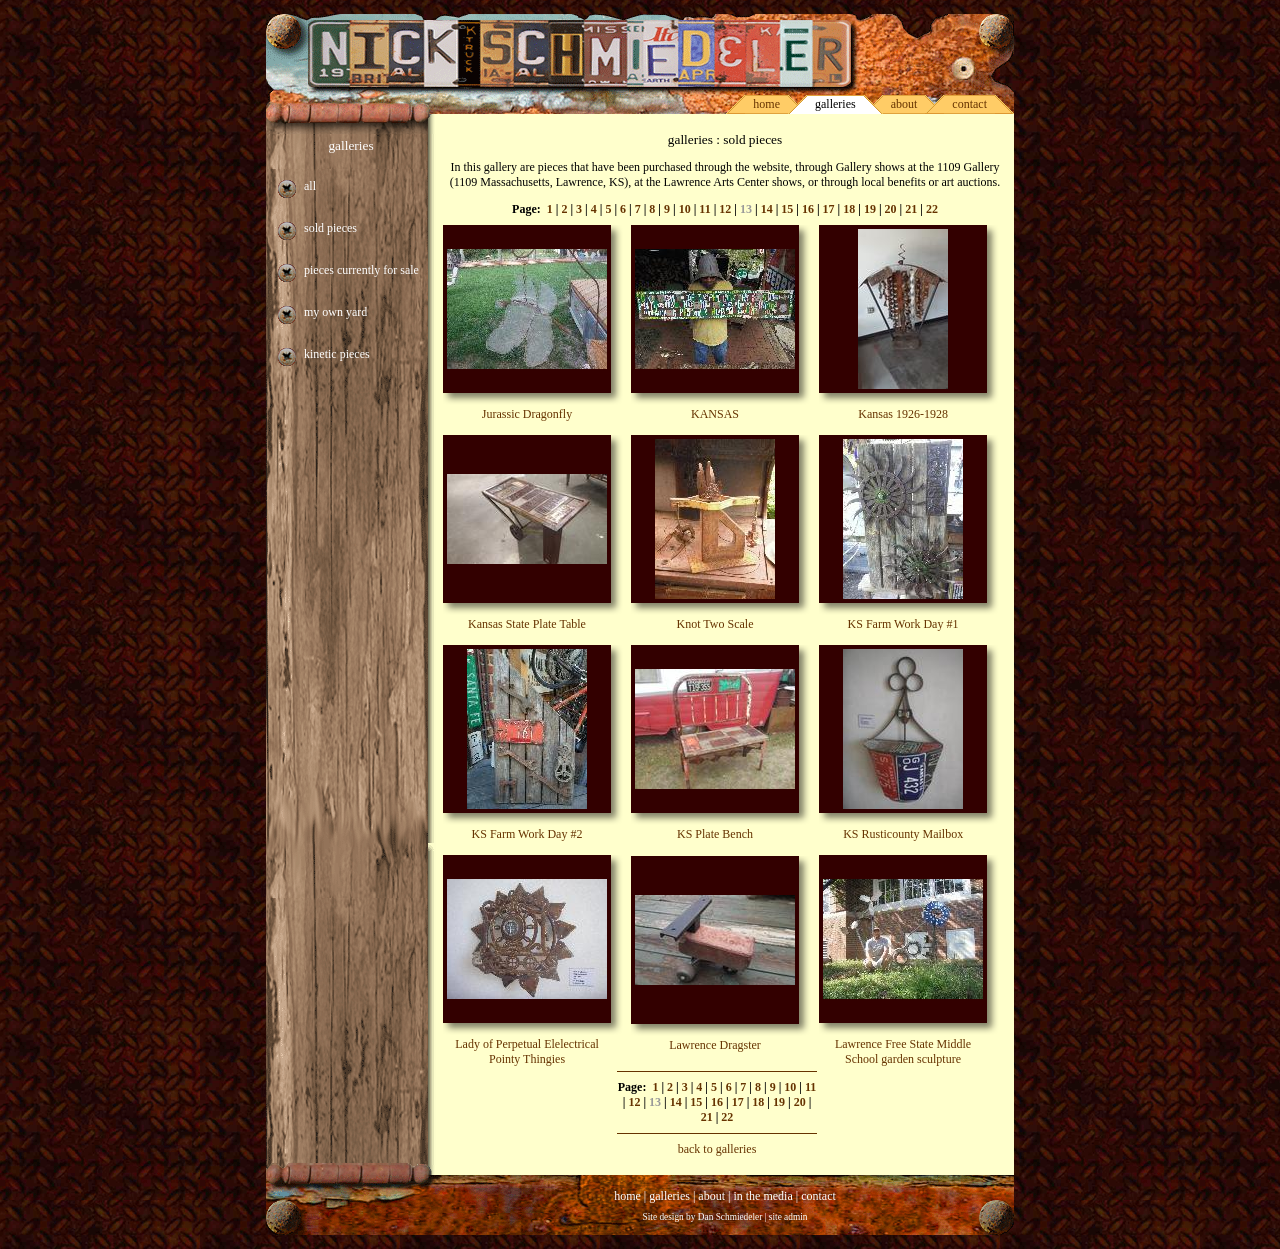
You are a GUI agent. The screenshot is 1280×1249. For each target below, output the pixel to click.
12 (725, 209)
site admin (788, 1217)
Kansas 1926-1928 (903, 414)
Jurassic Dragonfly (527, 414)
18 (849, 209)
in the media (762, 1196)
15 (787, 209)
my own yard (335, 312)
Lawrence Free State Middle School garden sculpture (903, 1051)
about (904, 104)
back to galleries (717, 1149)
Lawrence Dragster (715, 1045)
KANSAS (715, 414)
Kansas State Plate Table (527, 624)
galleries (350, 145)
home (766, 104)
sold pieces (330, 228)
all (310, 186)
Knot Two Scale (715, 624)
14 (767, 209)
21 (911, 209)
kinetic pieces (337, 354)
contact (969, 104)
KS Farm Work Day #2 (527, 834)
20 (891, 209)
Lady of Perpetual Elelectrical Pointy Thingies (527, 1051)
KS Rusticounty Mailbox (903, 834)
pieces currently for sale (361, 270)
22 (932, 209)
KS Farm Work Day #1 (903, 624)
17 (829, 209)
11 (704, 209)
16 (808, 209)
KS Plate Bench (715, 834)
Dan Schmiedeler (730, 1217)
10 (685, 209)
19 (870, 209)
